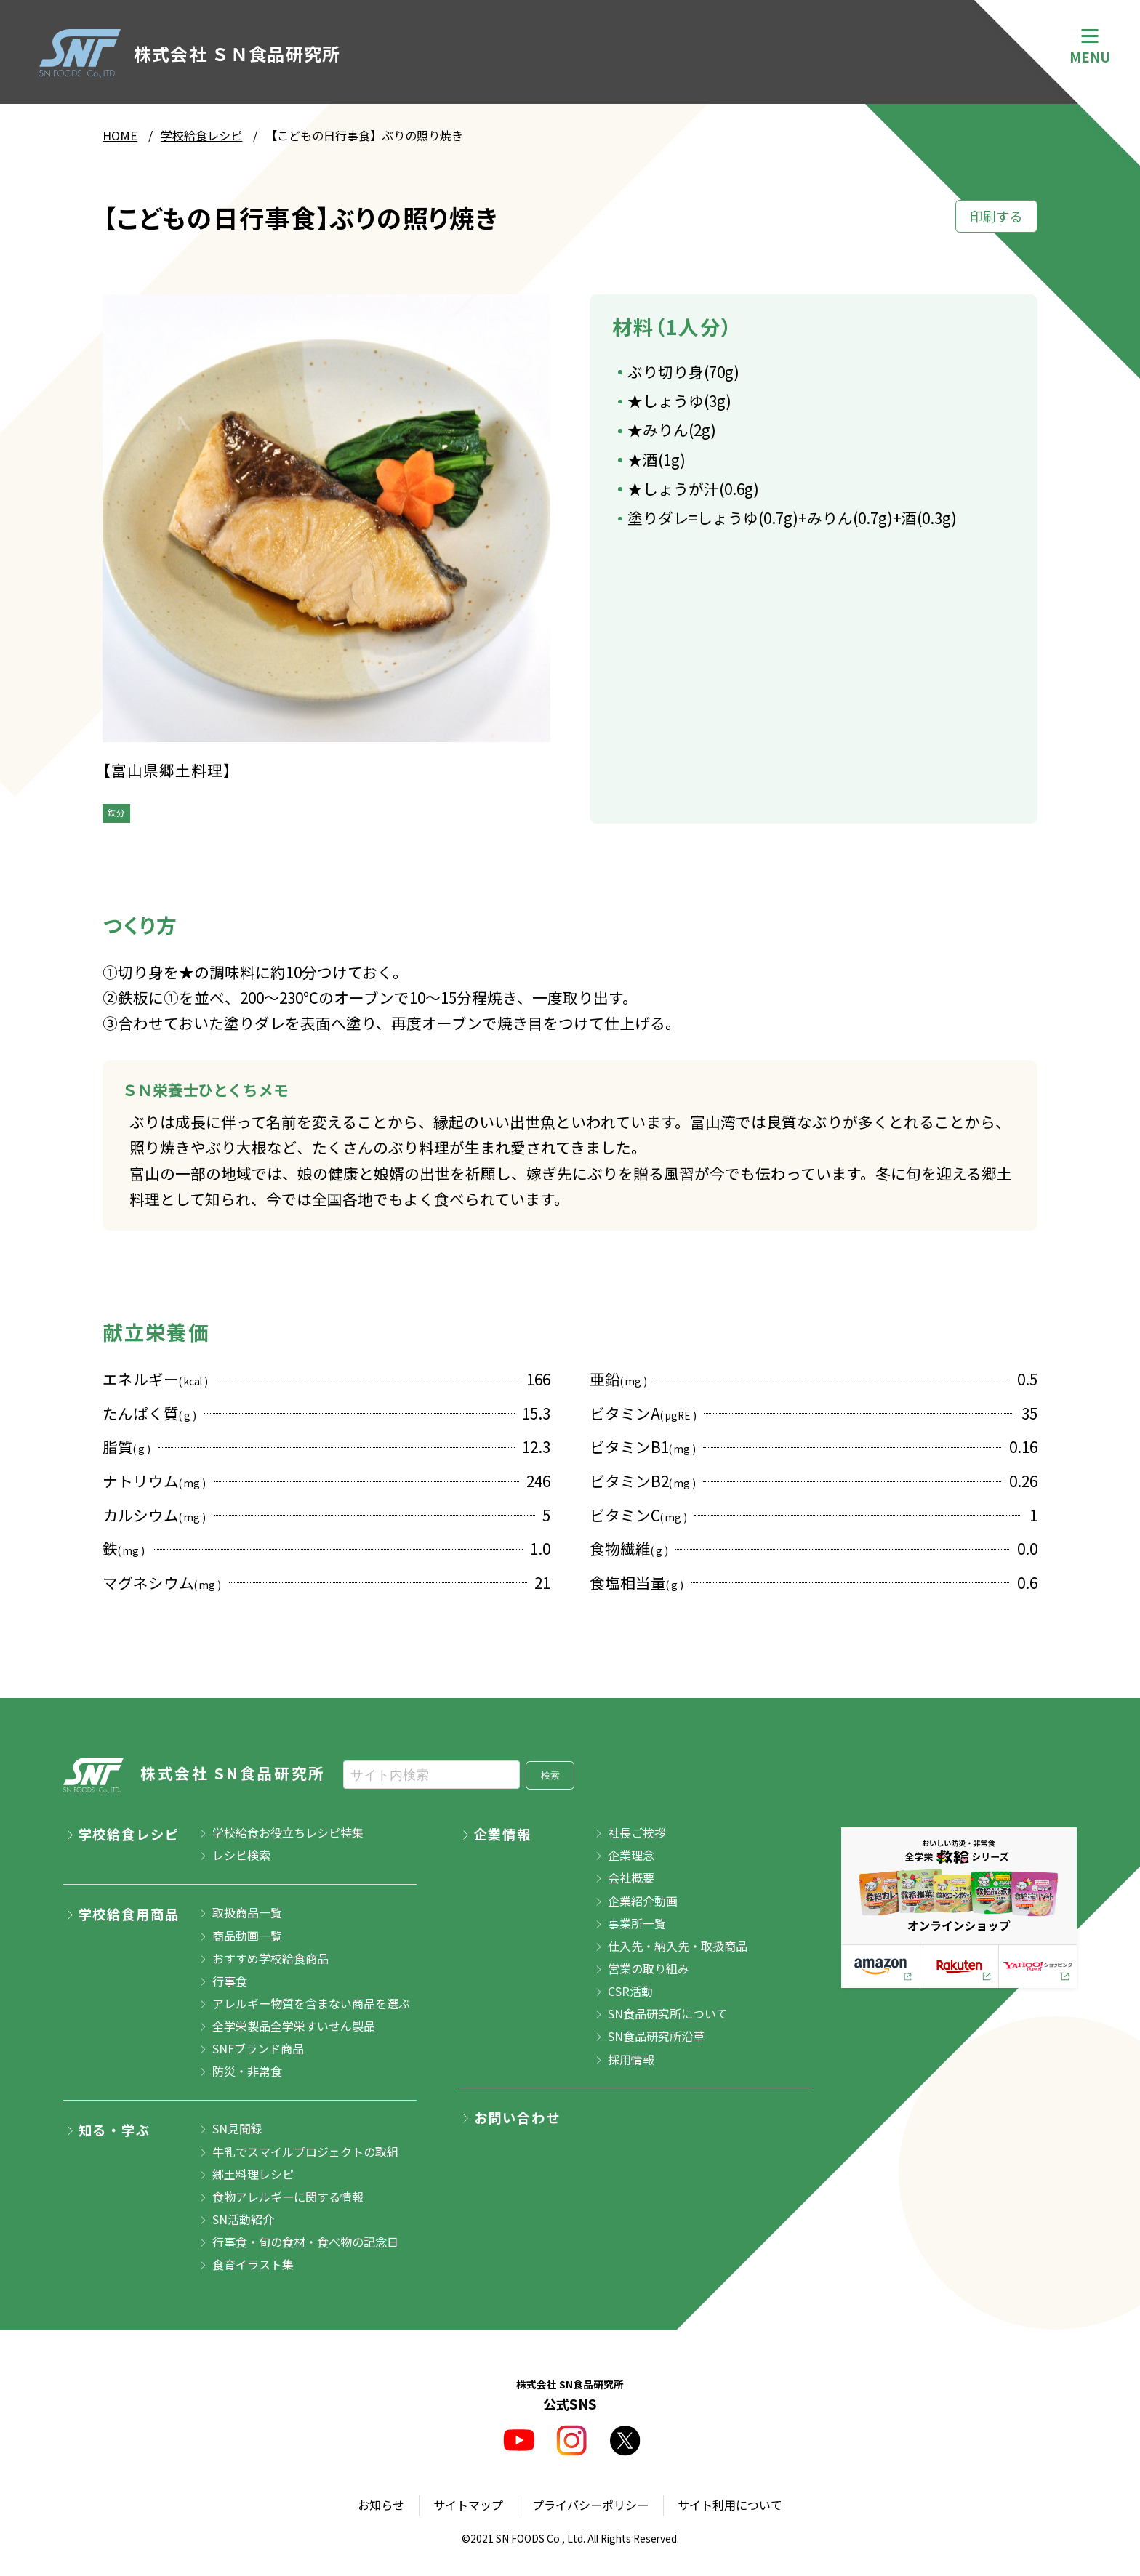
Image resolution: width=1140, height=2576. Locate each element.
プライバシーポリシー (590, 2504)
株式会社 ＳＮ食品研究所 (190, 53)
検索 (550, 1775)
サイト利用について (730, 2504)
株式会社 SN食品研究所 (194, 1775)
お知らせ (381, 2504)
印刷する (996, 215)
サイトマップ (468, 2504)
